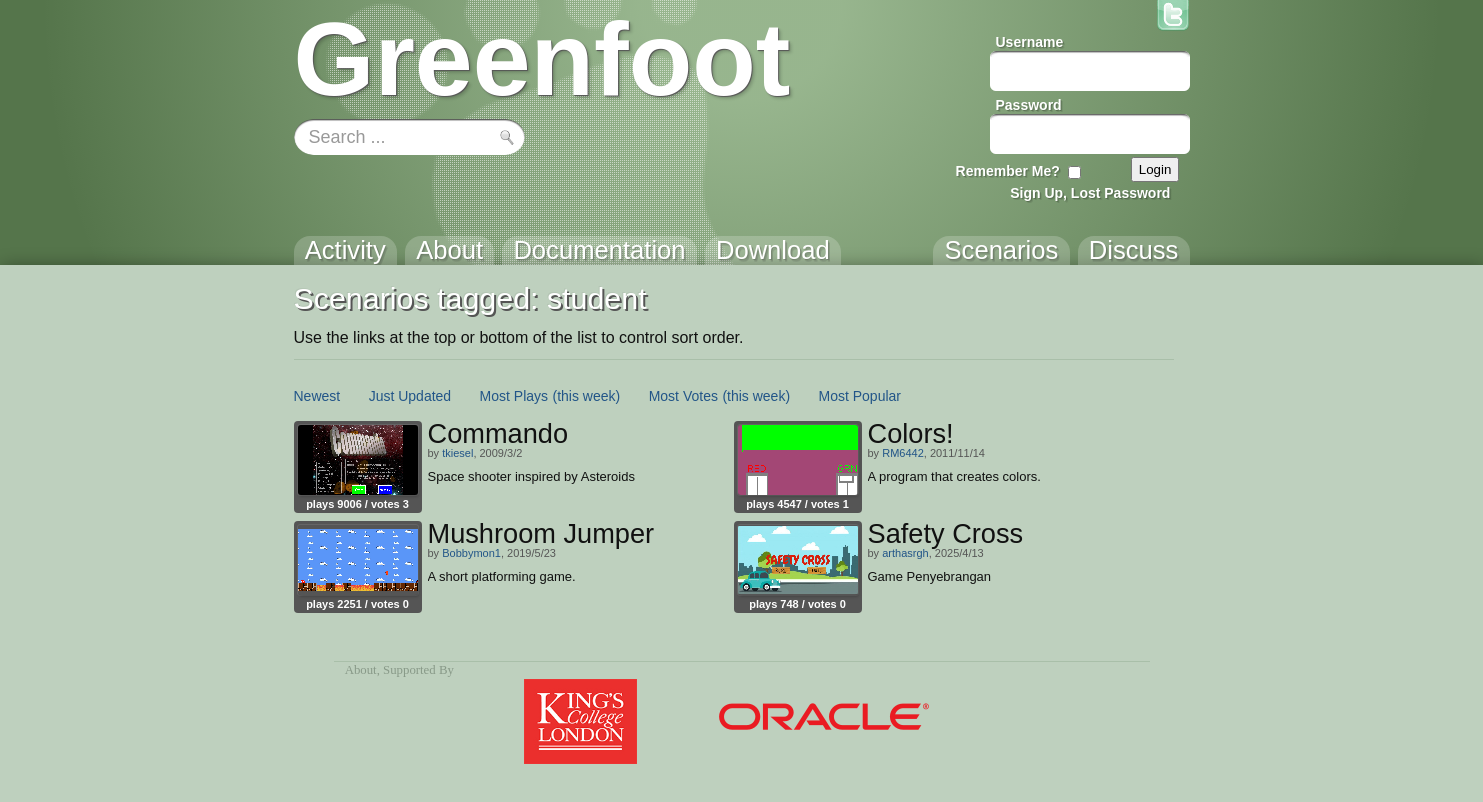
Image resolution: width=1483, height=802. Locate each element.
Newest (317, 396)
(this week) (587, 396)
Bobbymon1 (471, 553)
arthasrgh (905, 553)
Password (1029, 105)
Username (1030, 42)
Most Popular (860, 396)
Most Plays (514, 396)
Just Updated (410, 396)
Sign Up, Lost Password (1090, 193)
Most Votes (683, 396)
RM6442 (903, 453)
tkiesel (457, 453)
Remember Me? (1008, 171)
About (361, 670)
